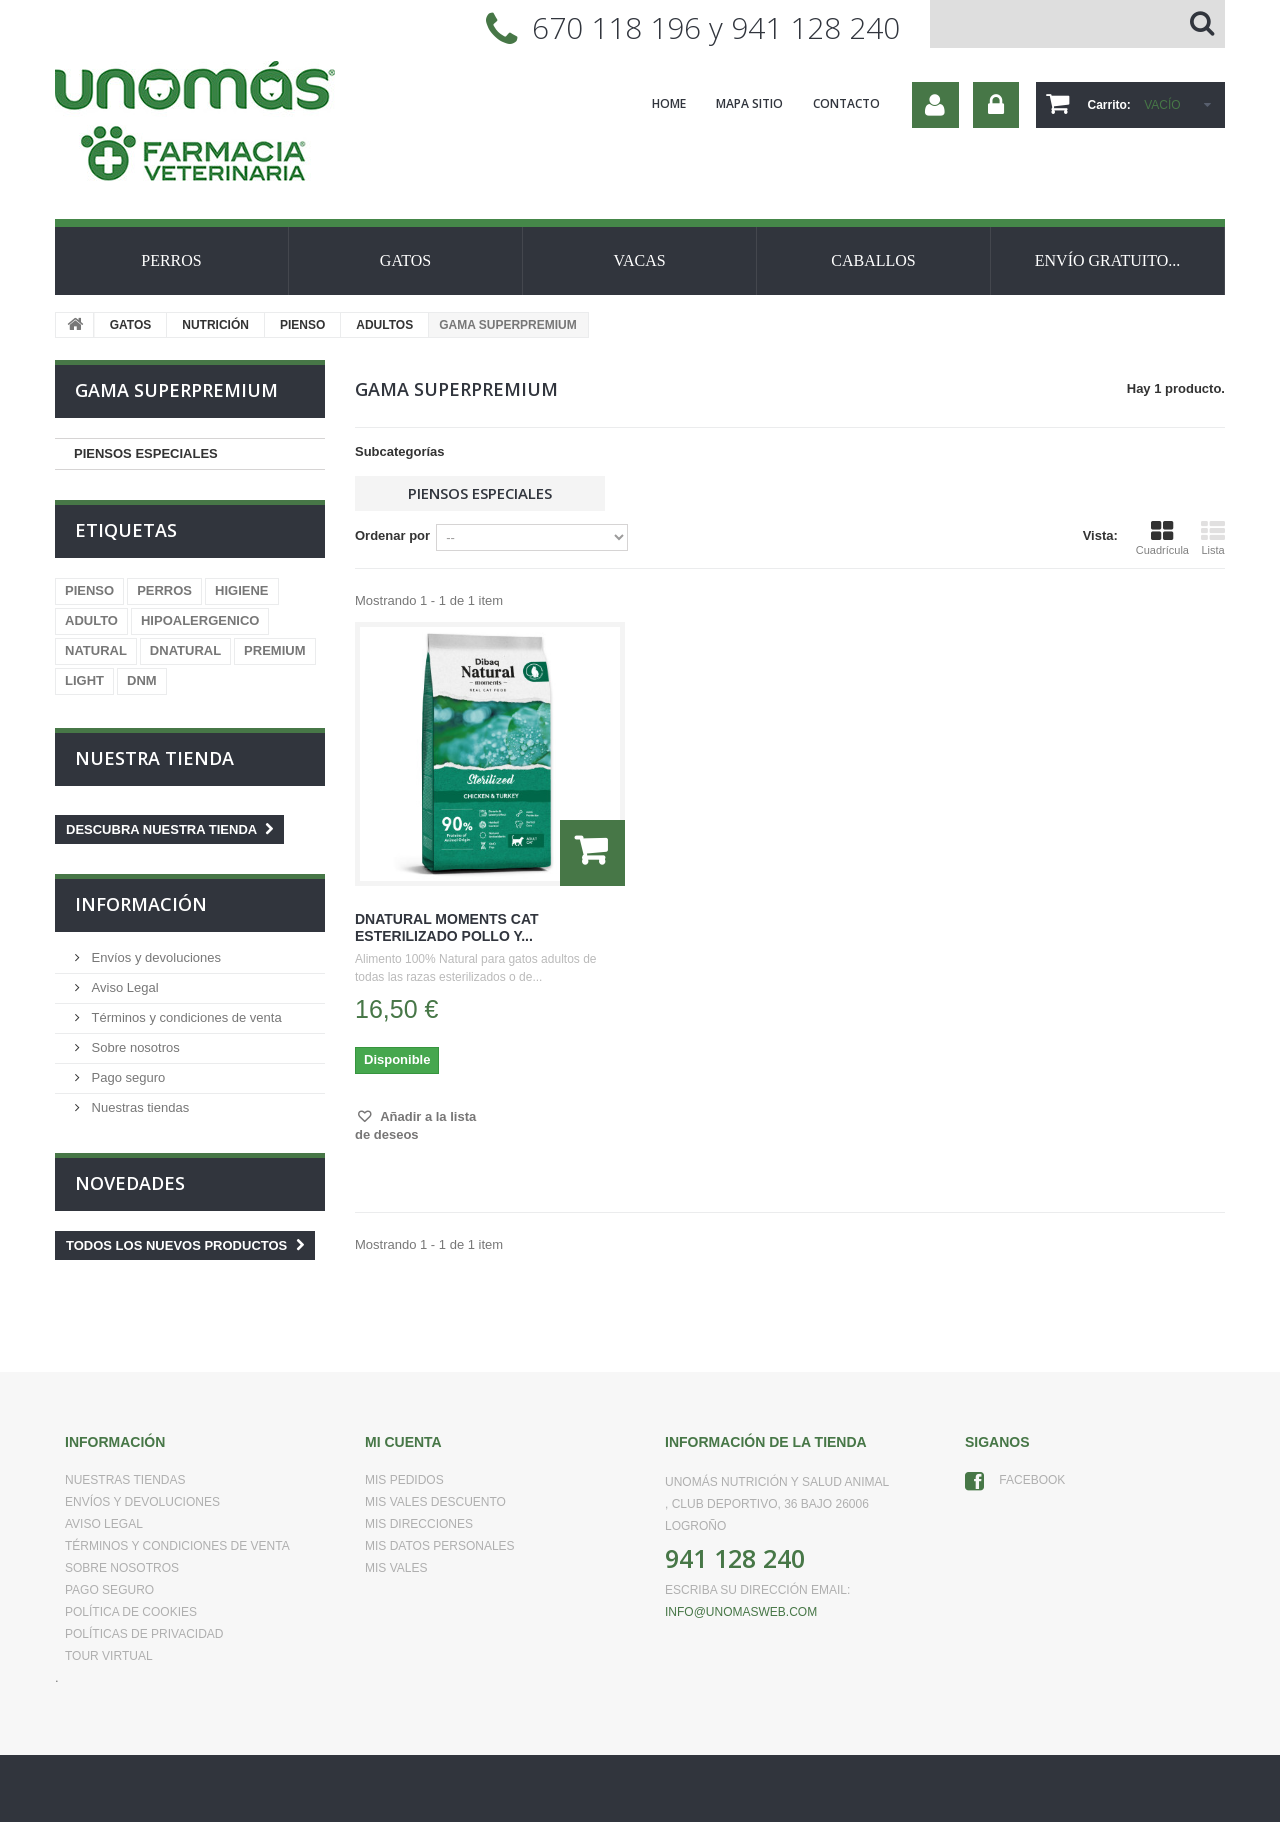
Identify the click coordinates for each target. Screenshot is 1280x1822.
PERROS (171, 260)
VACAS (639, 260)
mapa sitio (749, 103)
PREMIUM (274, 650)
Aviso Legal (123, 987)
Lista (1213, 538)
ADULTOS (384, 325)
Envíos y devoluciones (154, 957)
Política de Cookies (131, 1612)
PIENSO (302, 325)
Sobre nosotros (134, 1047)
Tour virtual (109, 1656)
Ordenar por (392, 535)
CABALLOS (873, 260)
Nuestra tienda (154, 758)
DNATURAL (185, 650)
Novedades (130, 1183)
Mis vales (396, 1568)
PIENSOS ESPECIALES (146, 453)
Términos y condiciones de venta (185, 1017)
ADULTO (91, 620)
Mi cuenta (403, 1442)
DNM (142, 680)
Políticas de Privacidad (144, 1634)
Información (141, 904)
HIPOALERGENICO (200, 620)
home (669, 103)
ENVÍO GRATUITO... (1107, 260)
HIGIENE (241, 590)
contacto (846, 103)
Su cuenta (935, 105)
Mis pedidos (404, 1480)
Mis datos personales (440, 1546)
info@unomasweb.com (741, 1612)
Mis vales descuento (435, 1502)
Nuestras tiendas (138, 1107)
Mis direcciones (419, 1524)
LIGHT (84, 680)
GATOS (405, 260)
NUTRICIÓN (215, 325)
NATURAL (96, 650)
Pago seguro (126, 1077)
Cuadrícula (1162, 538)
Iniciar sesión (996, 105)
